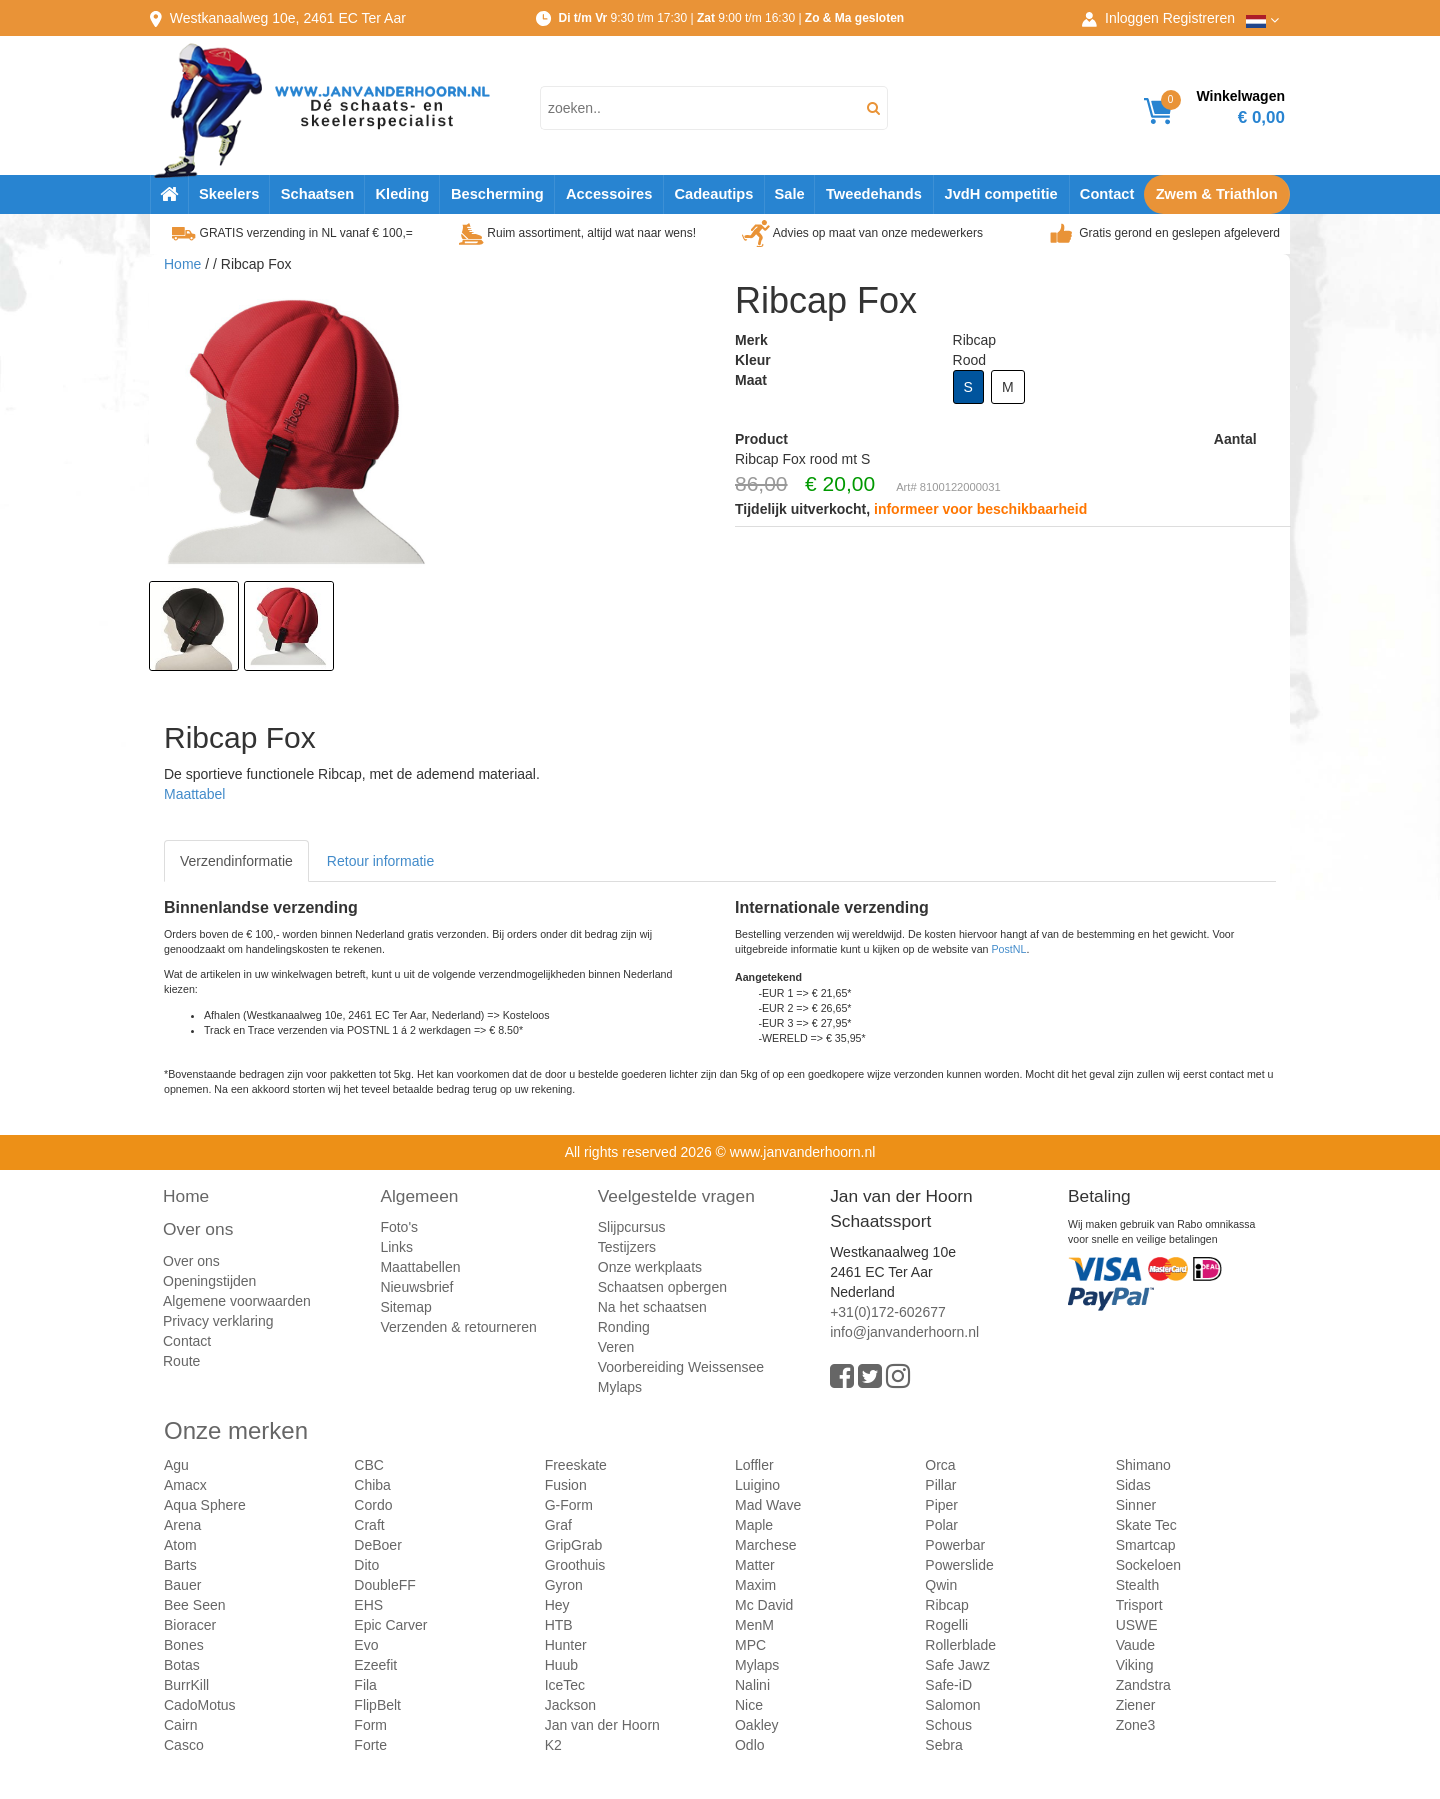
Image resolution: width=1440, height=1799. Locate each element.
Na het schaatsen (652, 1307)
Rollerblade (960, 1645)
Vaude (1135, 1645)
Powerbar (955, 1545)
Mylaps (620, 1387)
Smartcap (1146, 1545)
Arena (182, 1525)
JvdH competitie (1001, 194)
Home (182, 264)
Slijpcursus (632, 1227)
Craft (369, 1525)
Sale (789, 194)
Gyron (564, 1585)
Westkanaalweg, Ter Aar (288, 18)
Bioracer (190, 1625)
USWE (1137, 1625)
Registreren (1199, 18)
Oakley (757, 1725)
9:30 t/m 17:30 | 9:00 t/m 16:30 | (731, 18)
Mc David (764, 1605)
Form (370, 1725)
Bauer (182, 1585)
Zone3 (1136, 1725)
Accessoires (609, 194)
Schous (948, 1725)
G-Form (569, 1505)
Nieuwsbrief (416, 1287)
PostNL (1009, 949)
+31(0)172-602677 (888, 1312)
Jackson (570, 1705)
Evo (366, 1645)
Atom (180, 1545)
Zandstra (1143, 1685)
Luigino (757, 1485)
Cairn (180, 1725)
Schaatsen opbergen (662, 1287)
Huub (561, 1665)
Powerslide (959, 1565)
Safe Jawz (957, 1665)
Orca (940, 1465)
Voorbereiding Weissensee (681, 1367)
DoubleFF (384, 1585)
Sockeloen (1148, 1565)
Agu (176, 1465)
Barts (180, 1565)
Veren (616, 1347)
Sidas (1133, 1485)
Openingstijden (209, 1281)
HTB (559, 1625)
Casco (184, 1745)
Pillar (940, 1485)
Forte (370, 1745)
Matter (755, 1565)
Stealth (1138, 1585)
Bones (184, 1645)
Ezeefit (375, 1665)
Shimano (1143, 1465)
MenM (754, 1625)
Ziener (1136, 1705)
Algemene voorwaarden (237, 1301)
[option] (194, 626)
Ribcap (947, 1605)
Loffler (754, 1465)
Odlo (750, 1745)
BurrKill (186, 1685)
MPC (750, 1645)
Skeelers (229, 194)
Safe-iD (948, 1685)
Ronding (624, 1327)
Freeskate (576, 1465)
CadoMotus (200, 1705)
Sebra (943, 1745)
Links (396, 1247)
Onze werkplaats (650, 1267)
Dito (366, 1565)
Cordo (373, 1505)
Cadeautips (713, 194)
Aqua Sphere (205, 1505)
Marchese (765, 1545)
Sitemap (405, 1307)
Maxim (755, 1585)
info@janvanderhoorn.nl (904, 1332)
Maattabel (194, 794)
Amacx (185, 1485)
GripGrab (574, 1545)
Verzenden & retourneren (458, 1327)
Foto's (399, 1227)
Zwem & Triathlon (1217, 194)
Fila (365, 1685)
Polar (941, 1525)
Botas (182, 1665)
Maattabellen (420, 1267)
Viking (1135, 1665)
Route (181, 1361)
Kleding (402, 194)
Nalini (752, 1685)
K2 (553, 1745)
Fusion (566, 1485)
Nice (749, 1705)
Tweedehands (874, 194)
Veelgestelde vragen (676, 1196)
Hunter (566, 1645)
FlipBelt (377, 1705)
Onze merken (236, 1430)
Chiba (372, 1485)
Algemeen (419, 1196)
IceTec (565, 1685)
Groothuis (575, 1565)
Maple (754, 1525)
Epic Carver (390, 1625)
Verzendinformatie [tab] (236, 861)
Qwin (941, 1585)
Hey (557, 1605)
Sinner (1136, 1505)
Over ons (198, 1229)
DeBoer (377, 1545)
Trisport (1139, 1605)
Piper (941, 1505)
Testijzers (627, 1247)
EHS (368, 1605)
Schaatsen (317, 194)
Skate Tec (1146, 1525)
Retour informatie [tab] (380, 861)
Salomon (952, 1705)
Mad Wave (768, 1505)
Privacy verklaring (218, 1321)
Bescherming (497, 194)
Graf (558, 1525)
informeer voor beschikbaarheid (980, 509)
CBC (369, 1465)
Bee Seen (195, 1605)
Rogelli (946, 1625)
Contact (1107, 194)
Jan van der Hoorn (602, 1725)
